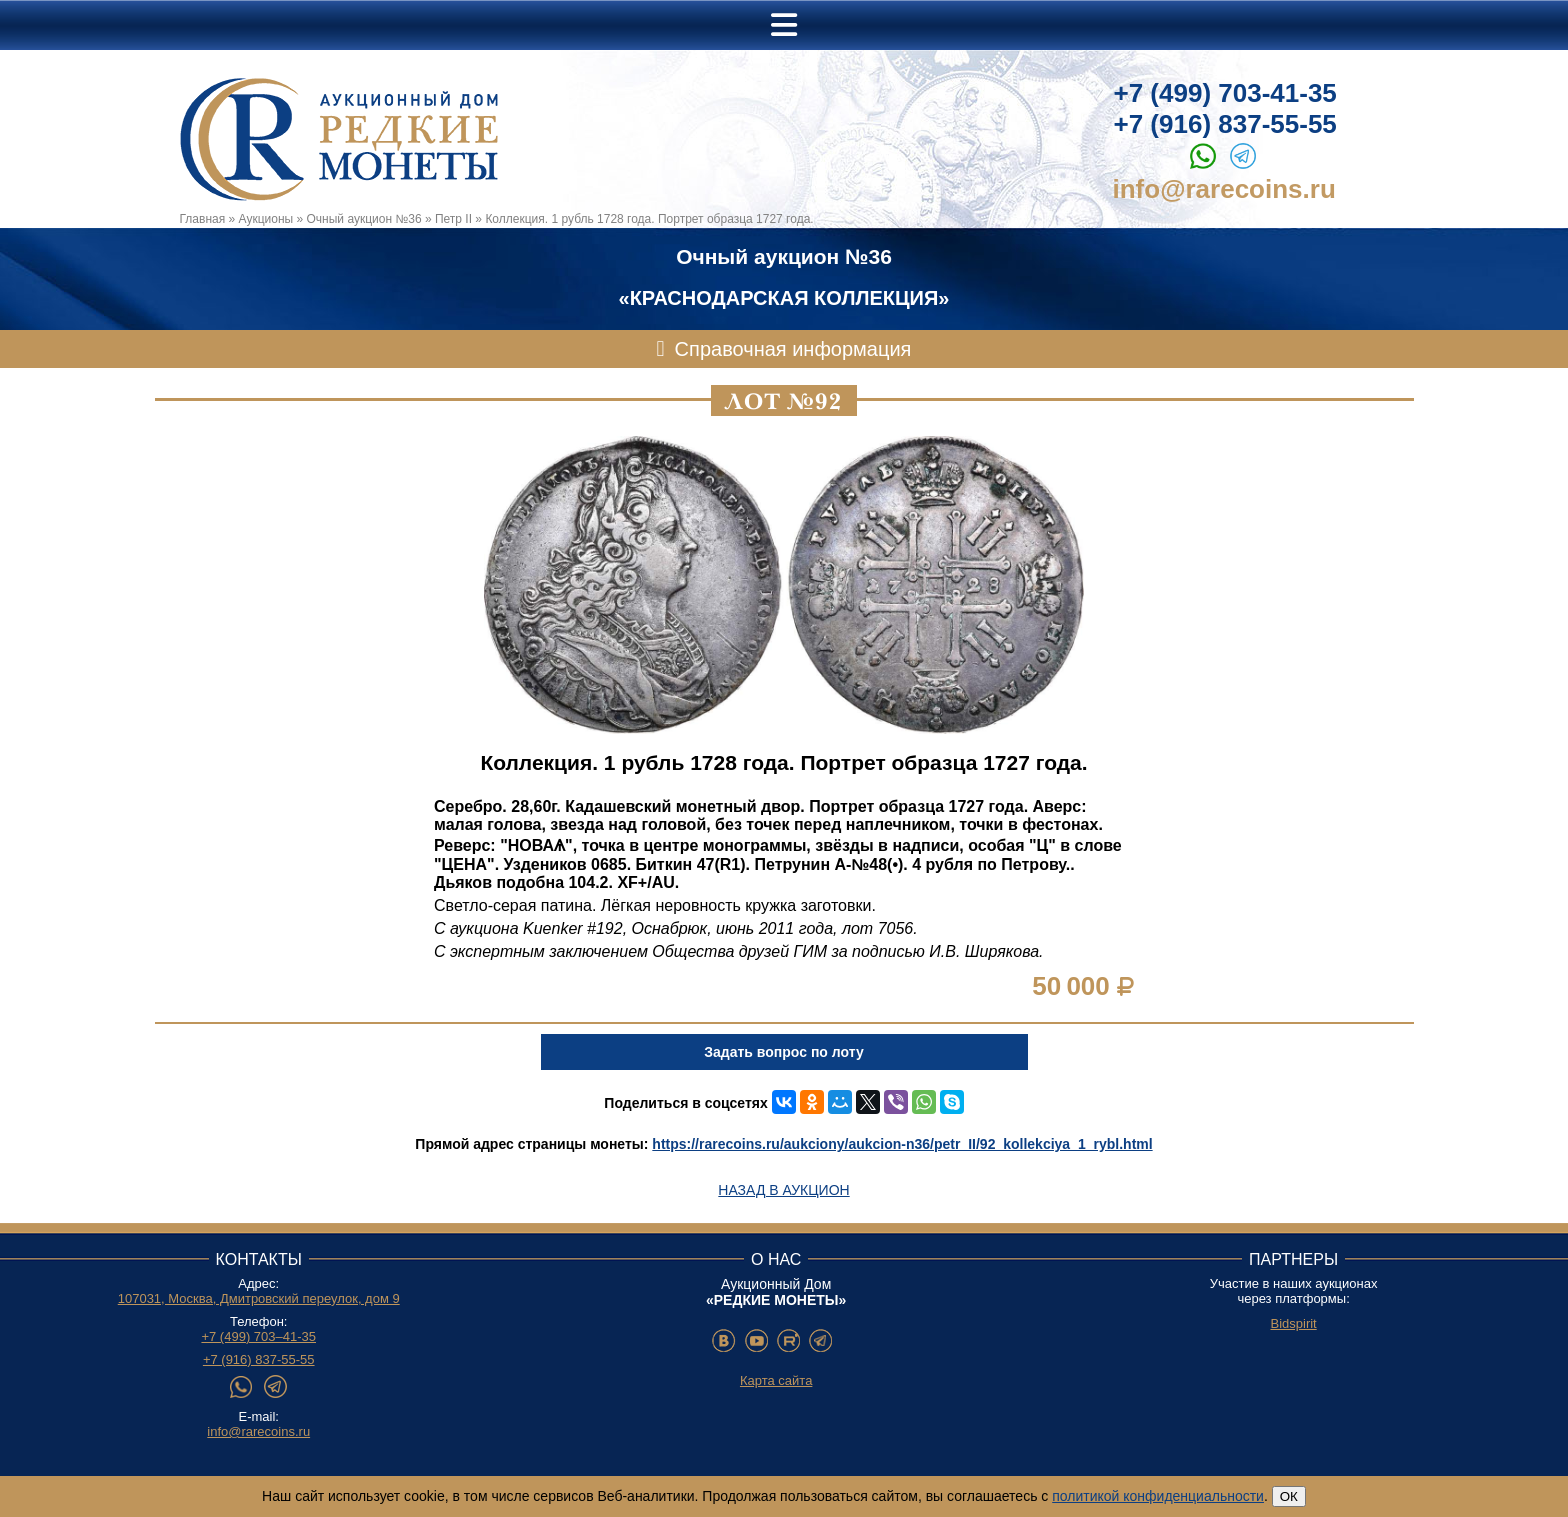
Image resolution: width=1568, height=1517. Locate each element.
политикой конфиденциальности (1158, 1496)
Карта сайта (776, 1380)
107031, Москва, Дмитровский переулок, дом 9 (259, 1298)
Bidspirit (1293, 1323)
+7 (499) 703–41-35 (258, 1336)
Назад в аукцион (783, 1190)
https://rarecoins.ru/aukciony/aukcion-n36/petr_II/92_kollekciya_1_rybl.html (902, 1144)
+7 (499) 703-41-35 (1225, 93)
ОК (1289, 1496)
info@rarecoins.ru (1224, 189)
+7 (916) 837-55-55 (1225, 124)
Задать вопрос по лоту (783, 1052)
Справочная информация (793, 349)
